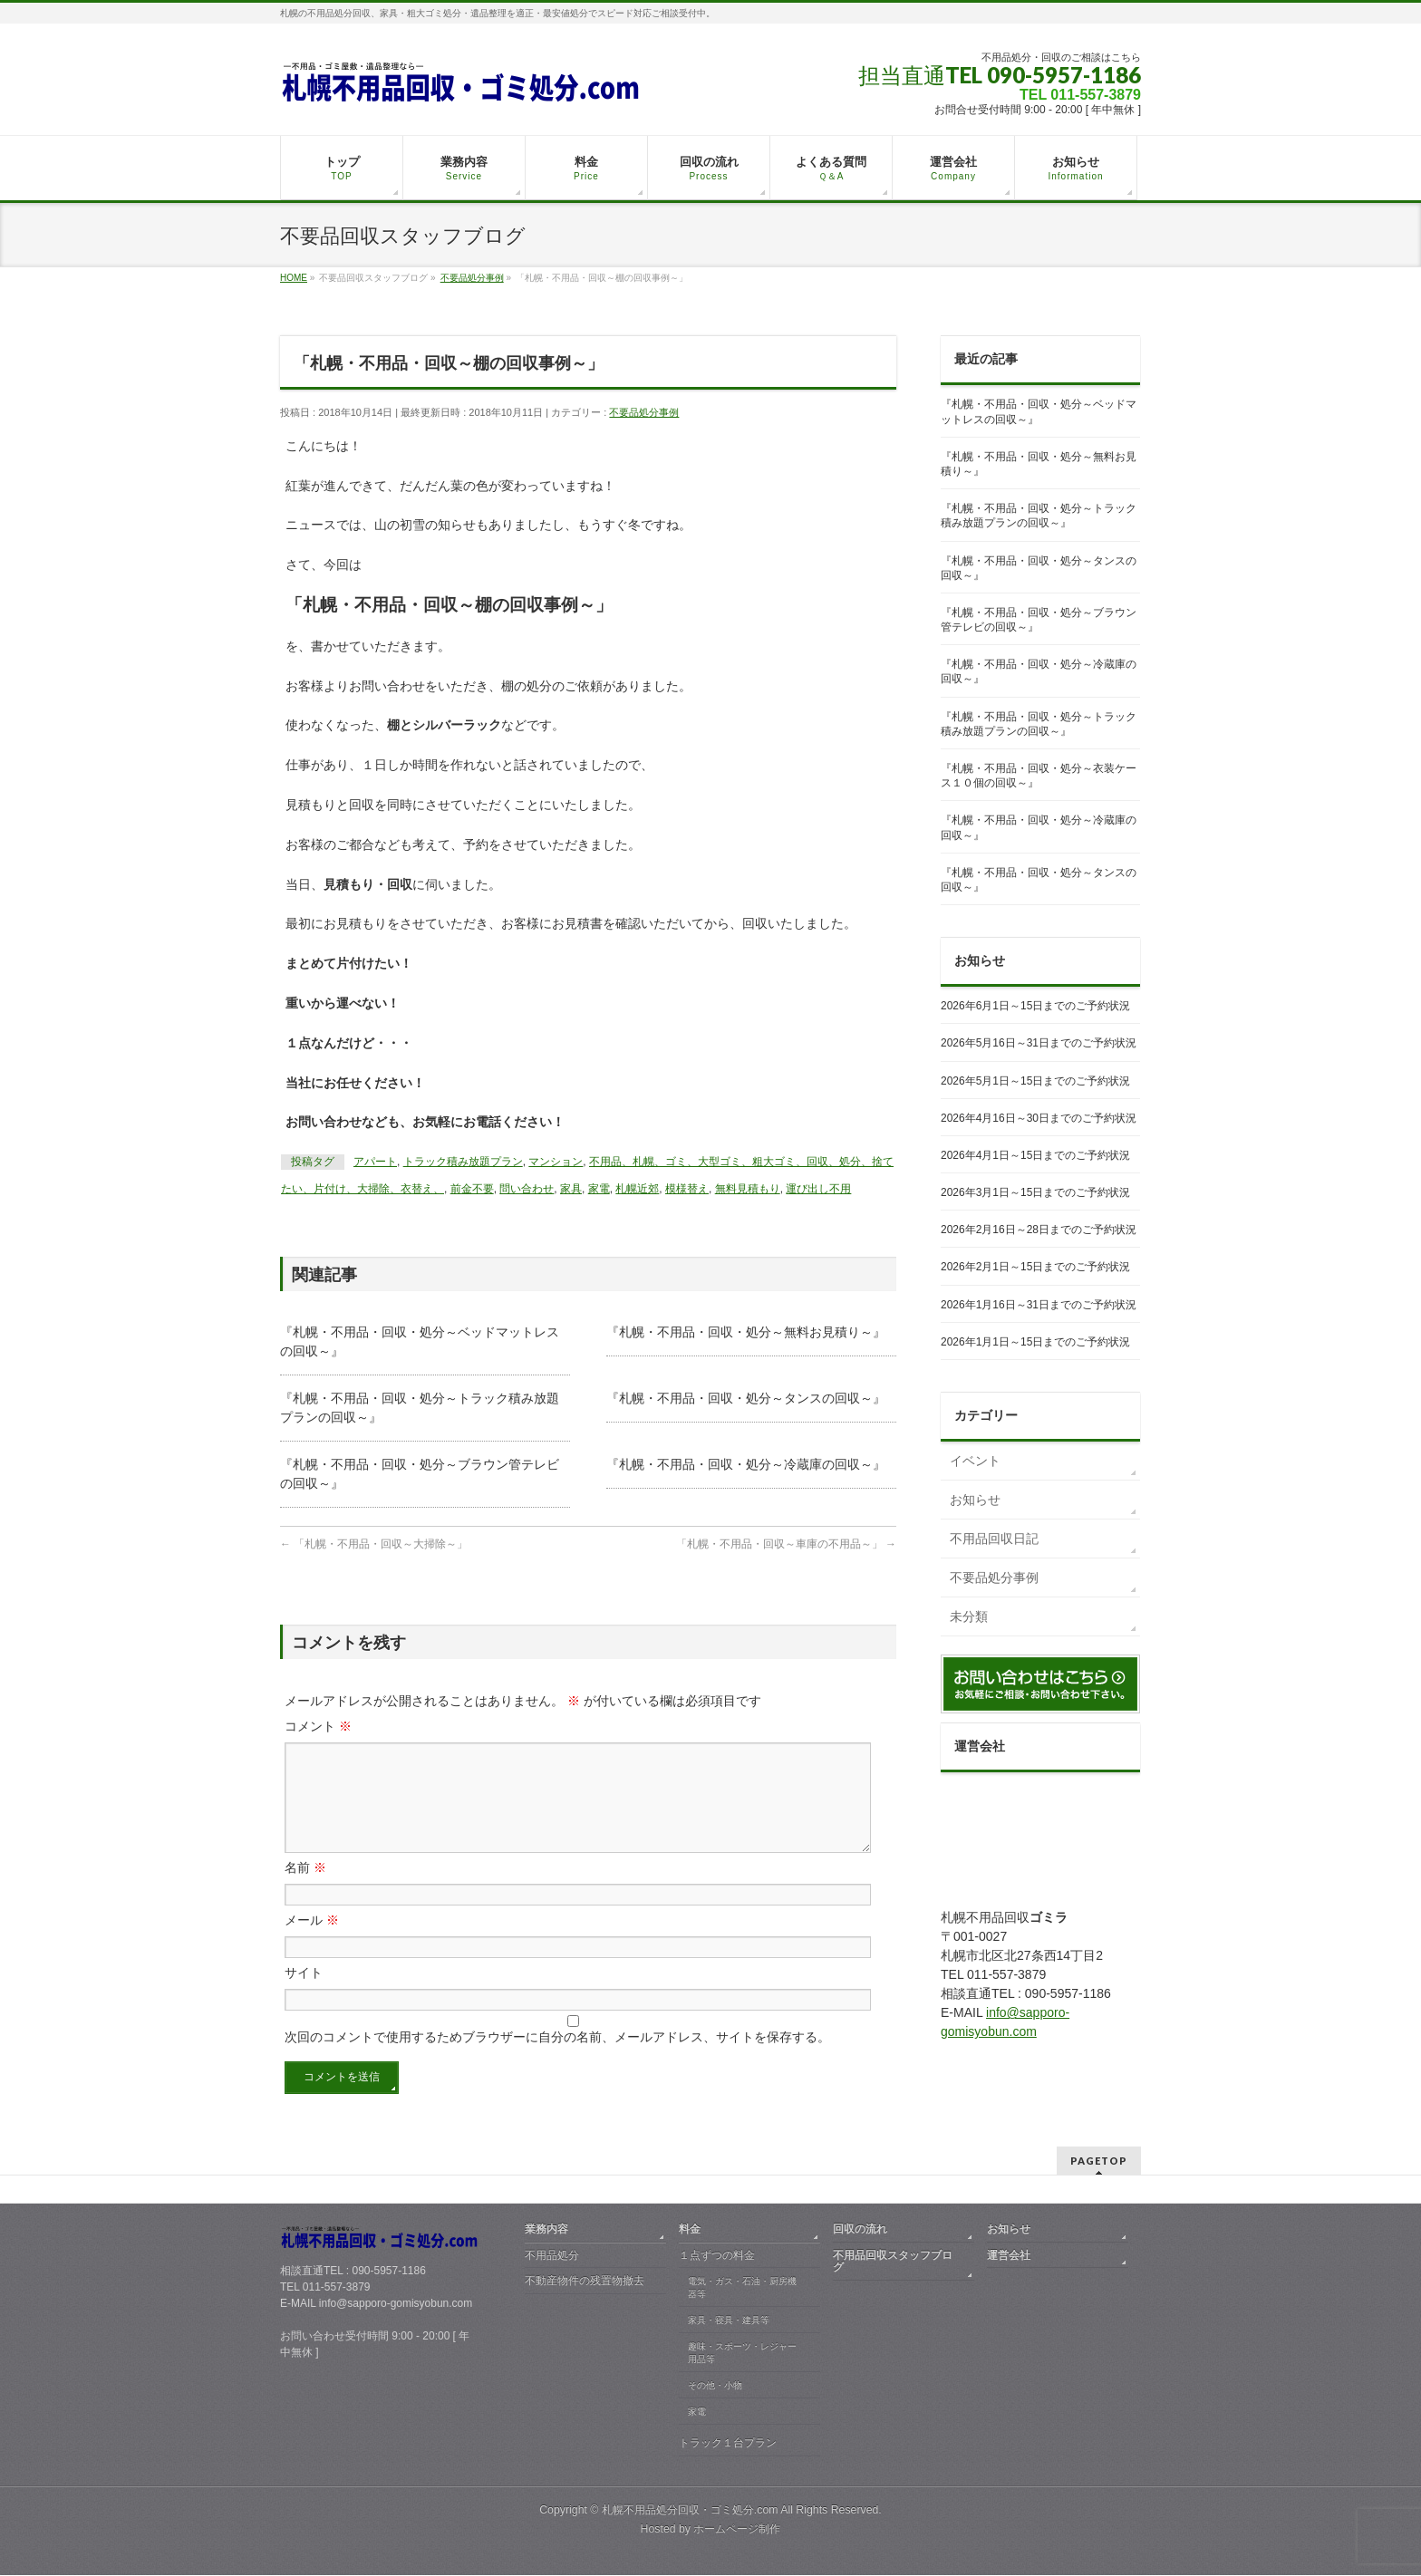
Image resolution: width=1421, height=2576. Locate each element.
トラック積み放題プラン (463, 1161)
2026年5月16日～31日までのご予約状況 (1038, 1043)
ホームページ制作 (736, 2529)
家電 (599, 1188)
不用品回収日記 (994, 1538)
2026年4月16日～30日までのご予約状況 (1038, 1118)
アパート (375, 1161)
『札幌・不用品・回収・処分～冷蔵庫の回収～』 (745, 1464)
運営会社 (1008, 2256)
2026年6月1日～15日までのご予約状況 (1035, 1005)
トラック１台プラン (728, 2443)
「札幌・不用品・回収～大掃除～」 (374, 1544)
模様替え (687, 1188)
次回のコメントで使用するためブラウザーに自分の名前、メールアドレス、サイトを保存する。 (557, 2058)
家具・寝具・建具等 (728, 2321)
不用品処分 (552, 2256)
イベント (975, 1460)
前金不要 (472, 1188)
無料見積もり (747, 1188)
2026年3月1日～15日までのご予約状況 (1035, 1192)
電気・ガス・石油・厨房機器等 (742, 2288)
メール (312, 1941)
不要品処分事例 (644, 412)
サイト (304, 1994)
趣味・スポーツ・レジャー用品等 (742, 2353)
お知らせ (975, 1499)
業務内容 (546, 2230)
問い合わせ (526, 1188)
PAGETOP (1098, 2161)
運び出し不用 (818, 1188)
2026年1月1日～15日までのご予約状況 (1035, 1342)
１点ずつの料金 (717, 2256)
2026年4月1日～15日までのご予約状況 (1035, 1155)
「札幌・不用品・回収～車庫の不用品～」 (786, 1544)
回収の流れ (860, 2230)
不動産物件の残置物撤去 (584, 2281)
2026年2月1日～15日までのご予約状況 (1035, 1266)
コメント (318, 1726)
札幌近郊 (637, 1188)
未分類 (969, 1616)
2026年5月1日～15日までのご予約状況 (1035, 1081)
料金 (690, 2230)
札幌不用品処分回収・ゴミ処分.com (690, 2510)
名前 (305, 1889)
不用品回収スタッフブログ (892, 2262)
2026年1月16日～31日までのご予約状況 (1038, 1304)
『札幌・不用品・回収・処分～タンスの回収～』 (745, 1398)
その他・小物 (715, 2386)
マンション (555, 1161)
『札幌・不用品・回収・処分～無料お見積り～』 (745, 1332)
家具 (571, 1188)
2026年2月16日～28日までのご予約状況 (1038, 1229)
